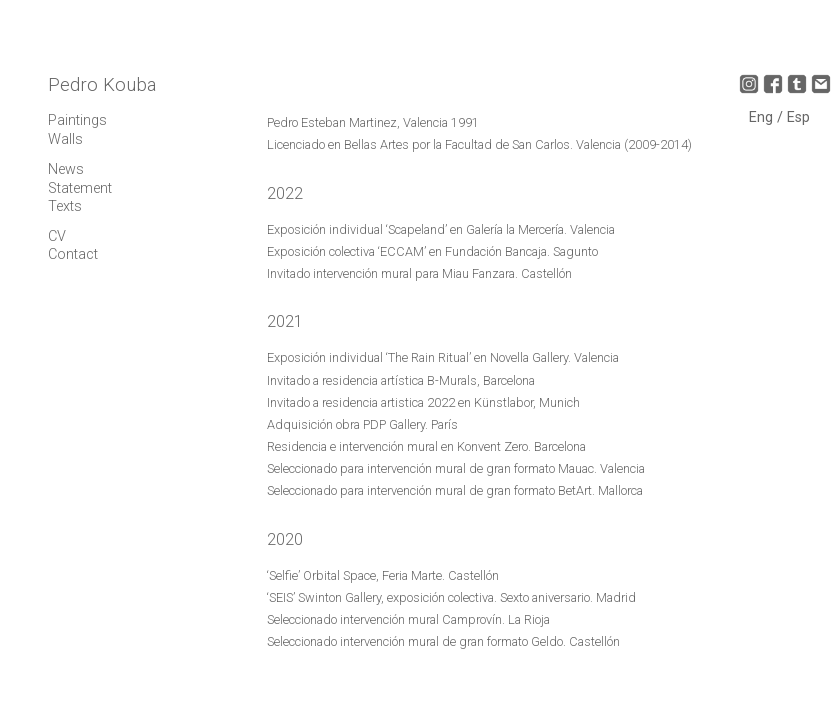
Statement (80, 188)
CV (57, 236)
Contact (73, 254)
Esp (798, 117)
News (66, 169)
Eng (763, 117)
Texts (65, 206)
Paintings (77, 120)
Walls (65, 139)
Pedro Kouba (102, 85)
